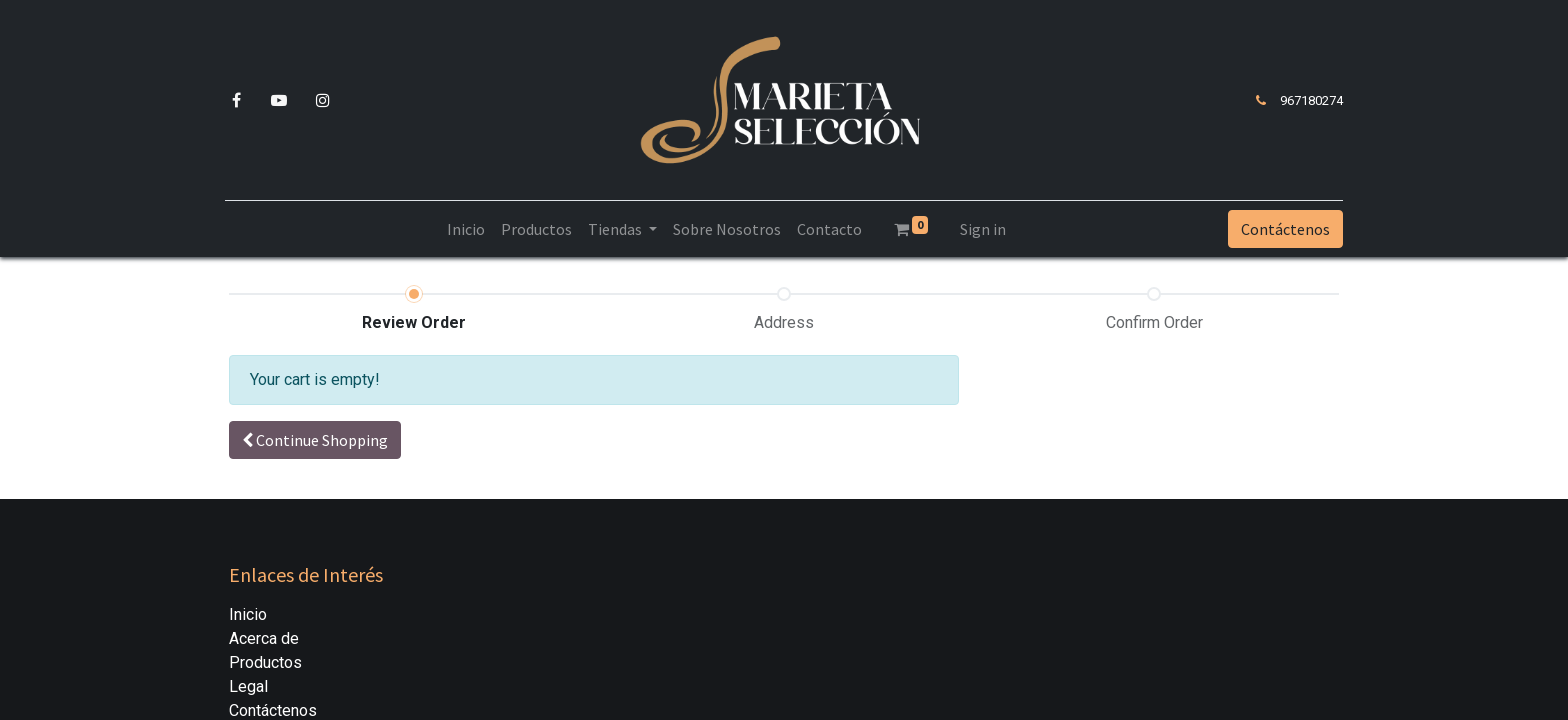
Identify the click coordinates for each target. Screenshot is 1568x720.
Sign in (983, 229)
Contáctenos (1281, 229)
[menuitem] (466, 229)
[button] (315, 440)
